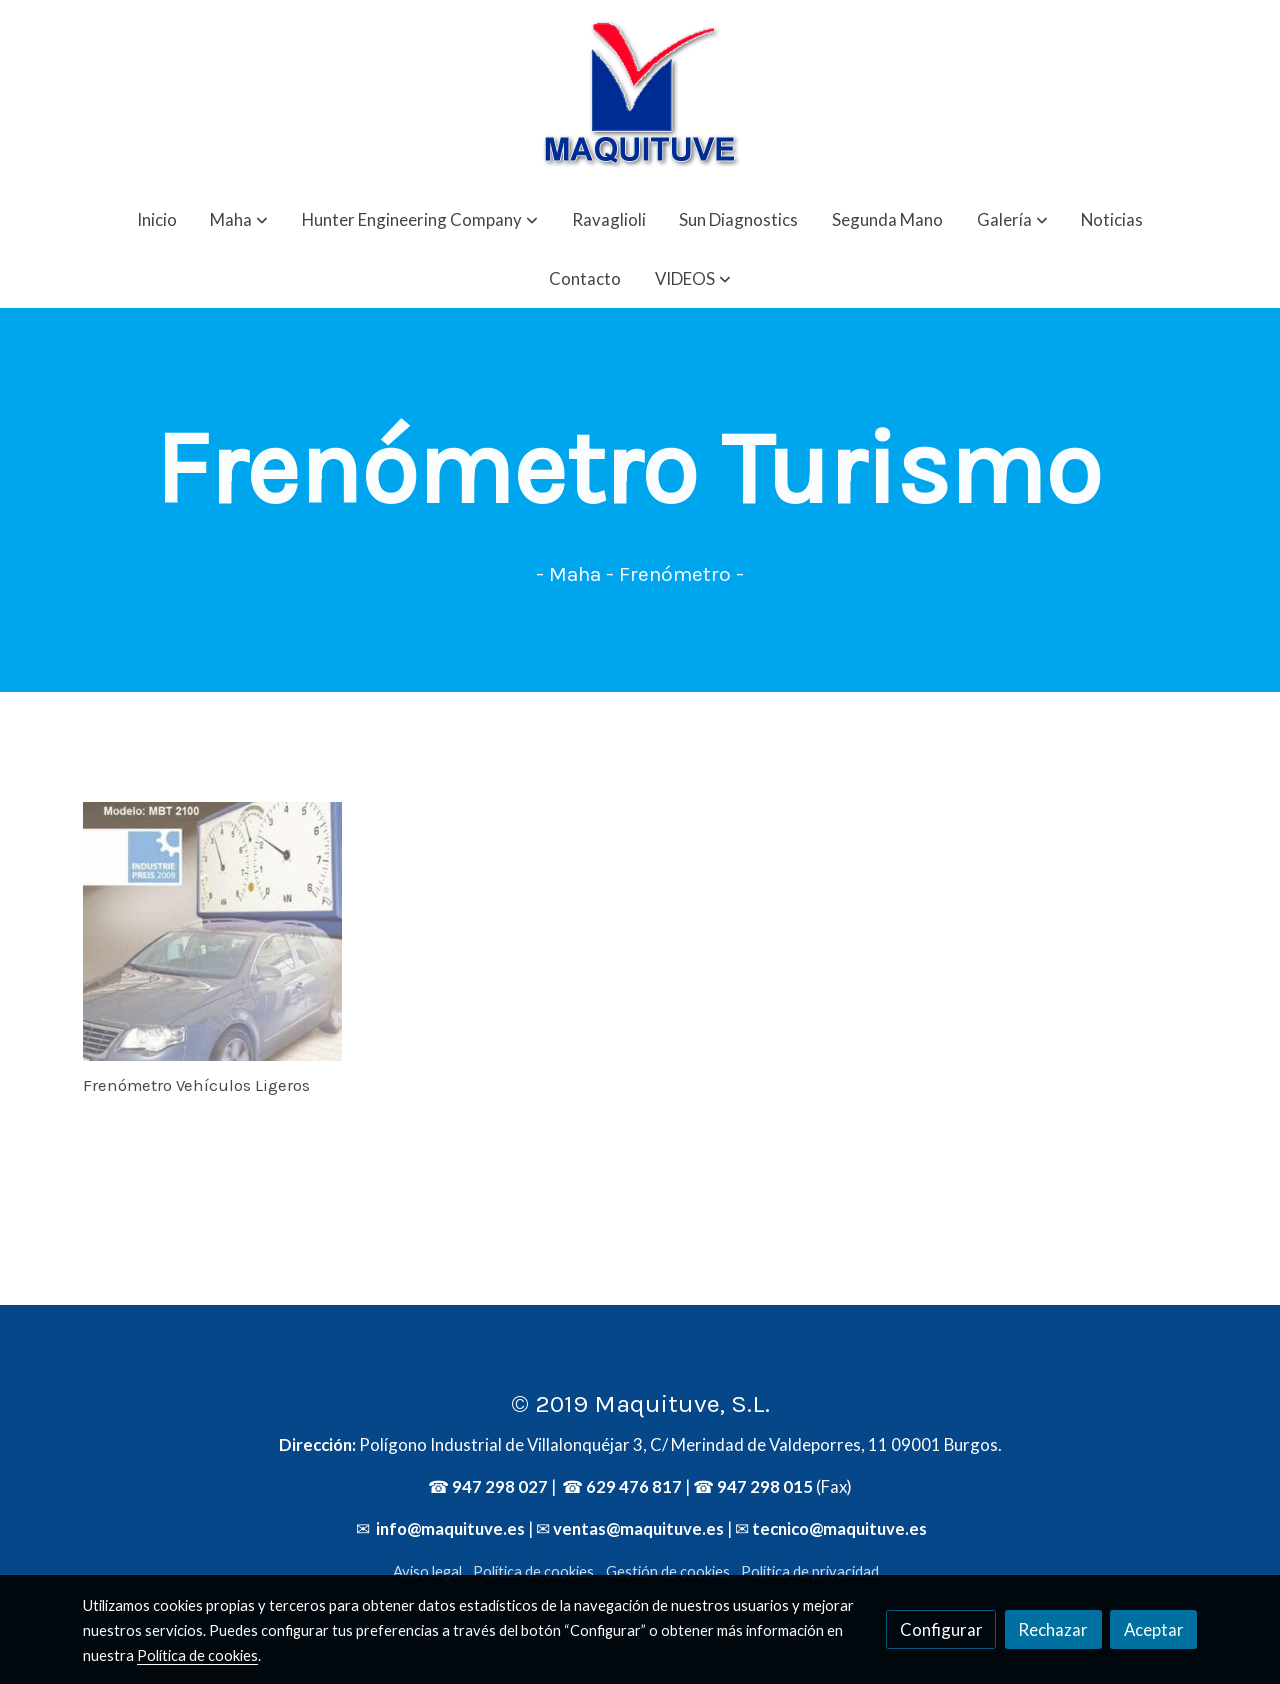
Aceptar (1154, 1629)
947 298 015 (765, 1486)
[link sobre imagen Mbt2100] (213, 932)
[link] (640, 95)
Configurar (941, 1629)
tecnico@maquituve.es (839, 1528)
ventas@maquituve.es (638, 1528)
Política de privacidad (810, 1571)
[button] (239, 219)
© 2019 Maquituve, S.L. (640, 1403)
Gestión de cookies (668, 1571)
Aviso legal (427, 1571)
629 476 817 (634, 1486)
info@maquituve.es (449, 1528)
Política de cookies (533, 1571)
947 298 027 (500, 1486)
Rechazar (1053, 1629)
